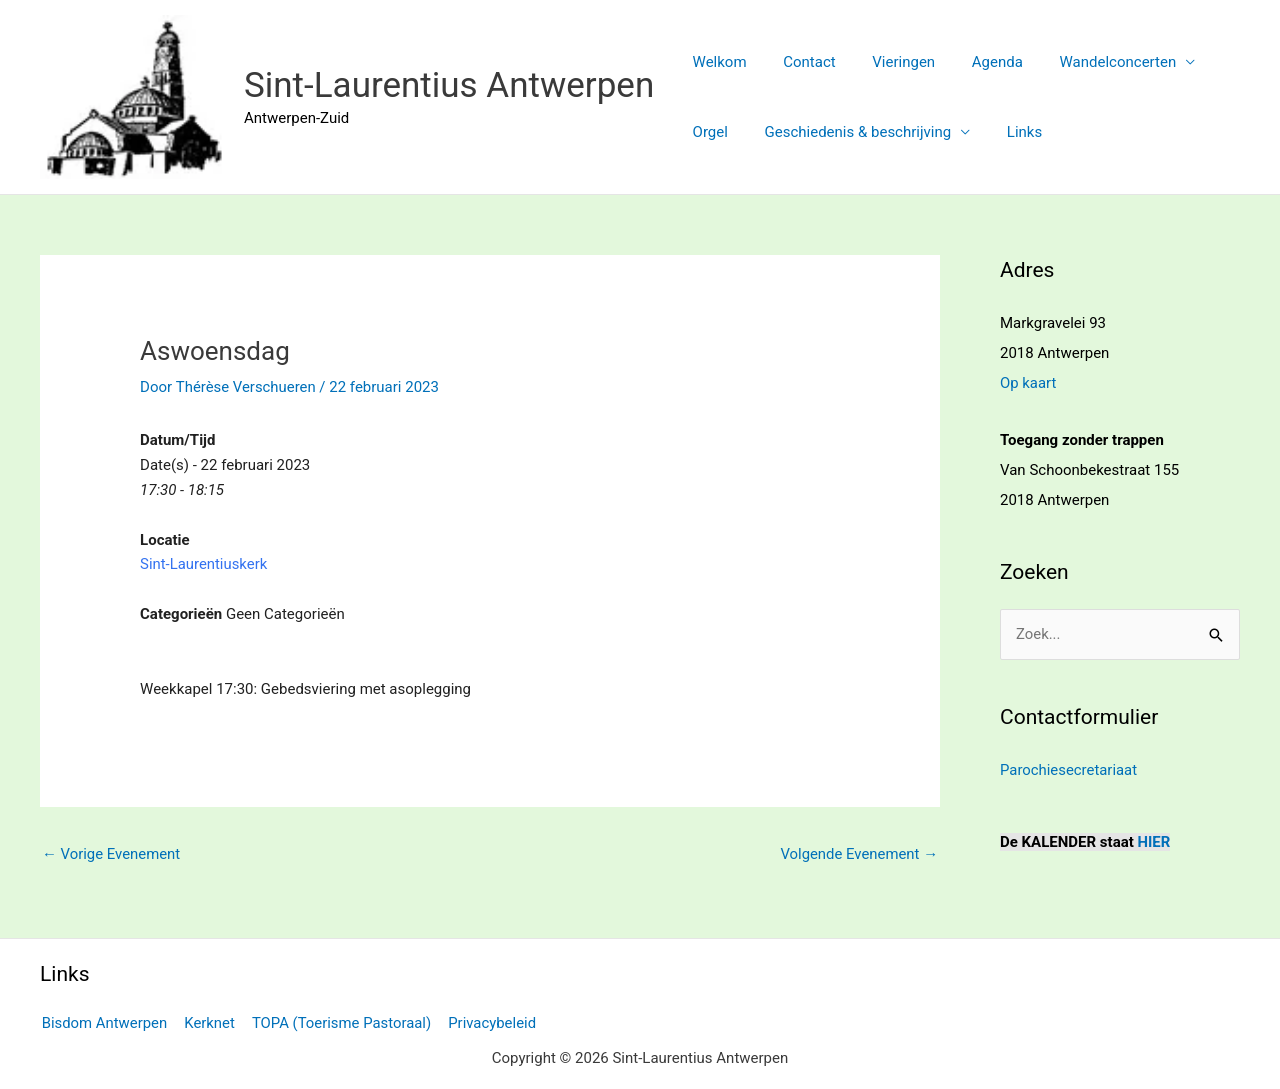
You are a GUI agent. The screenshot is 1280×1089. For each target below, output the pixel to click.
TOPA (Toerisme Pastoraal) (338, 1021)
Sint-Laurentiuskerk (204, 564)
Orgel (706, 132)
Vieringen (887, 62)
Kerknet (207, 1021)
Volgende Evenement (858, 854)
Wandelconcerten (1088, 62)
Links (1007, 132)
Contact (799, 62)
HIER (1154, 841)
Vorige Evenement (111, 854)
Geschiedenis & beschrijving (848, 132)
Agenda (974, 62)
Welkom (716, 62)
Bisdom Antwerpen (103, 1021)
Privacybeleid (487, 1021)
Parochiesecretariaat (1069, 769)
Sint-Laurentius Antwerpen (449, 85)
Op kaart (1028, 383)
